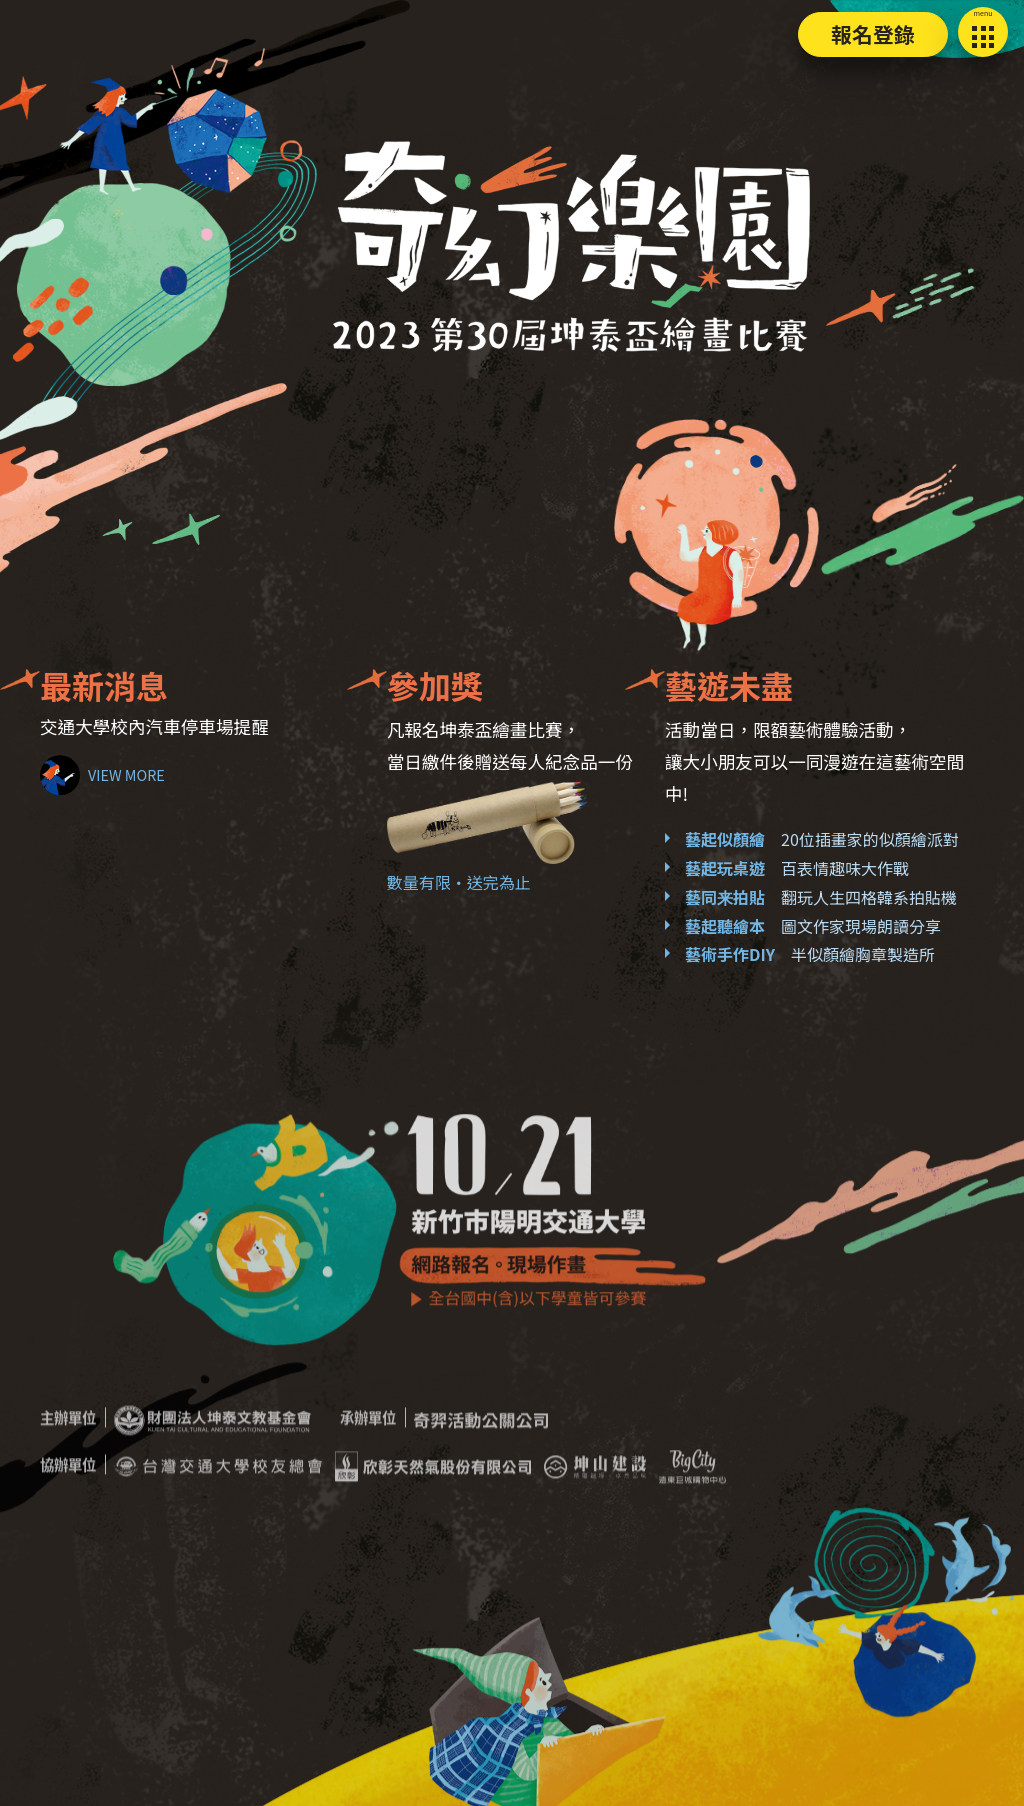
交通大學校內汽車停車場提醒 (154, 726)
